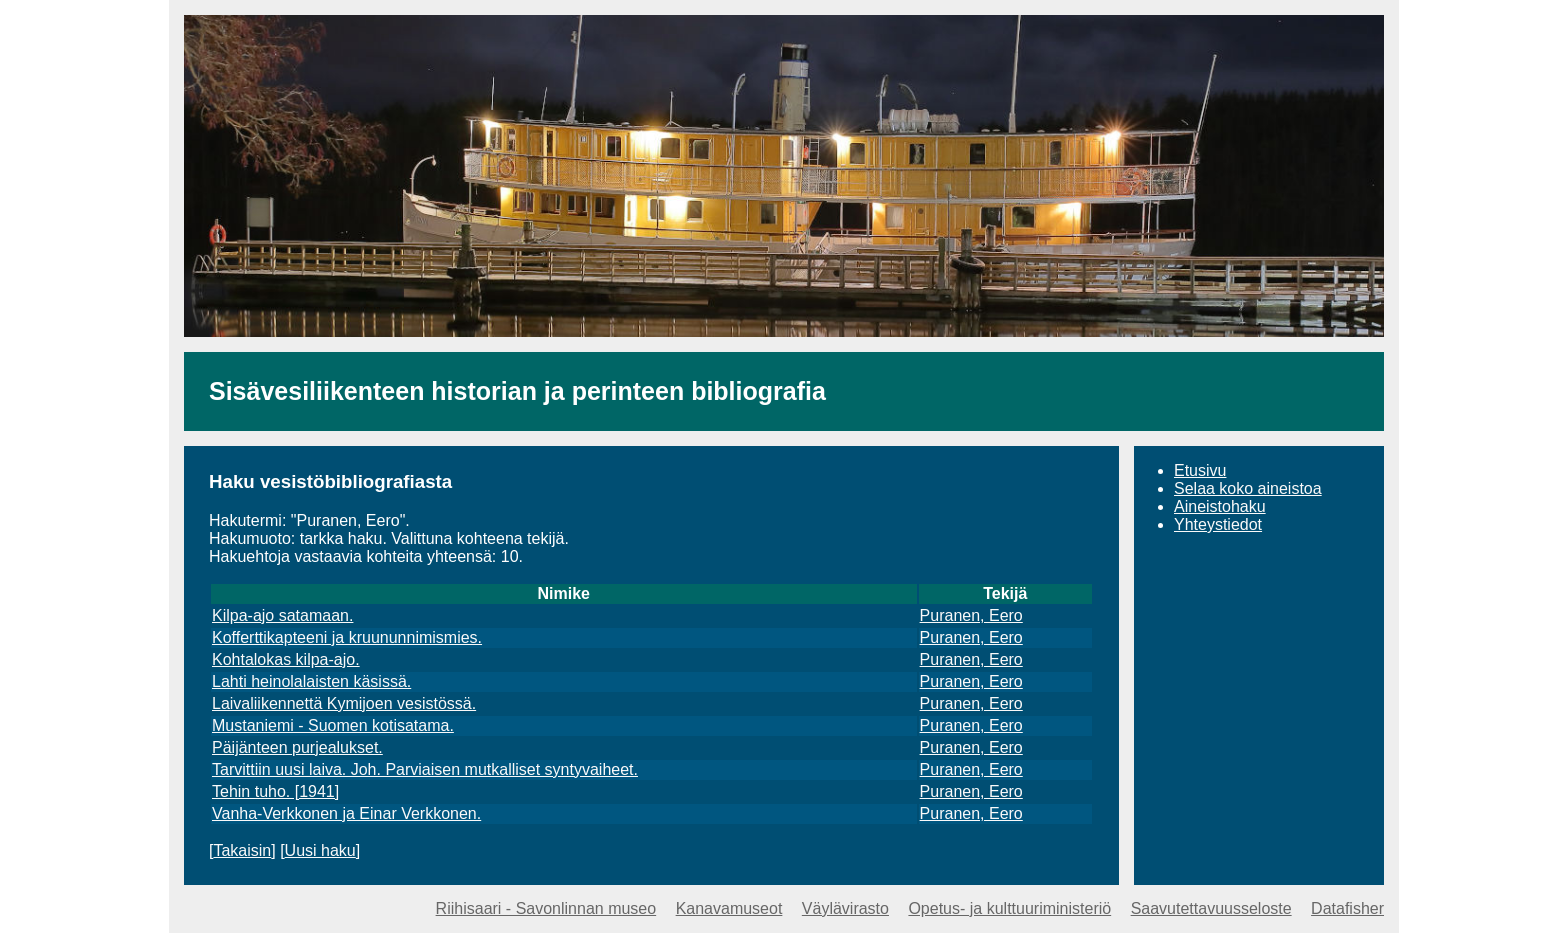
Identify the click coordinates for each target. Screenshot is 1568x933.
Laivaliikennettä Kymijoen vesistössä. (344, 703)
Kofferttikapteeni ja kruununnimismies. (347, 637)
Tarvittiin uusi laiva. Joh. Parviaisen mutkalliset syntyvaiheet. (425, 769)
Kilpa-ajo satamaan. (282, 615)
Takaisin (242, 850)
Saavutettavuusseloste (1211, 908)
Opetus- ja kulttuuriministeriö (1009, 908)
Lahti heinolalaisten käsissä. (311, 681)
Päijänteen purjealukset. (297, 747)
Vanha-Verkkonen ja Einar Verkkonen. (346, 813)
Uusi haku (320, 850)
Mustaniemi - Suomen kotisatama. (333, 725)
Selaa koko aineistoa (1248, 488)
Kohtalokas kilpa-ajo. (286, 659)
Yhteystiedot (1218, 524)
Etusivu (1200, 470)
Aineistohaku (1220, 506)
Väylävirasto (845, 908)
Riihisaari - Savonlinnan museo (546, 908)
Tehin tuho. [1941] (275, 791)
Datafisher (1347, 908)
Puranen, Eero (971, 615)
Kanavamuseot (729, 908)
